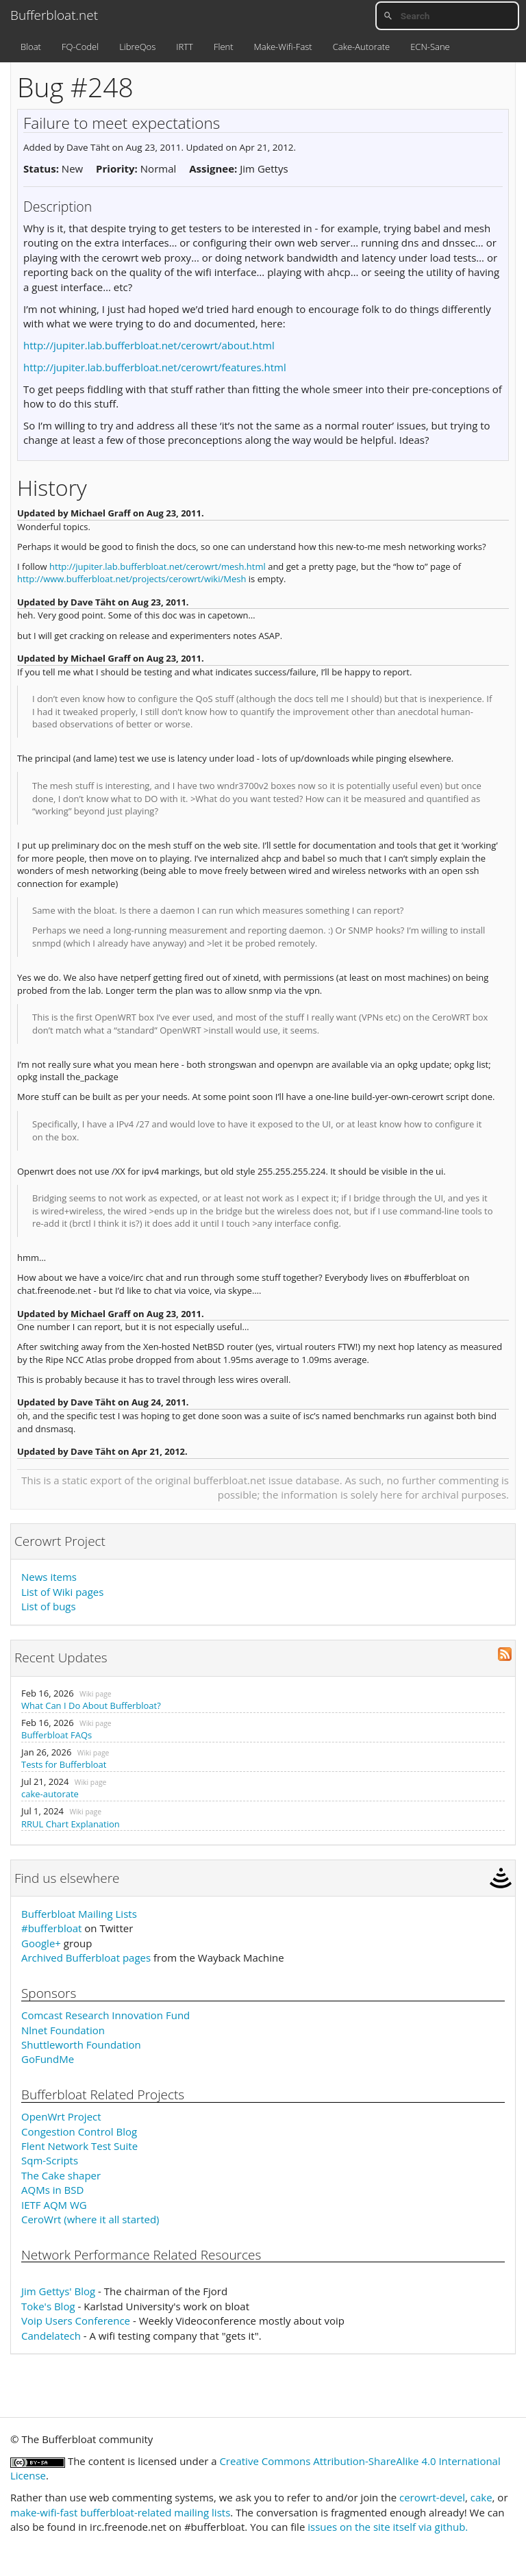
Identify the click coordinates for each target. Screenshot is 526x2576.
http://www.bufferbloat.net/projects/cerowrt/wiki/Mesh (131, 579)
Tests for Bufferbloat (63, 1764)
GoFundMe (47, 2059)
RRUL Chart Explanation (70, 1824)
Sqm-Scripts (49, 2160)
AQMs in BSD (52, 2190)
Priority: (117, 168)
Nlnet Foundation (63, 2030)
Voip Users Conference (75, 2320)
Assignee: (213, 168)
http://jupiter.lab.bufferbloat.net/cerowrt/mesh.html (157, 566)
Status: (41, 168)
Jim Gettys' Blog (58, 2291)
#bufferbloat (51, 1928)
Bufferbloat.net (54, 15)
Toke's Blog (48, 2306)
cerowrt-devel (432, 2497)
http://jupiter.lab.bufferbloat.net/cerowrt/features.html (154, 367)
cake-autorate (50, 1794)
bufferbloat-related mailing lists (155, 2512)
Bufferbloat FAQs (56, 1735)
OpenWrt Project (61, 2116)
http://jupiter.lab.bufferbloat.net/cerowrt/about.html (149, 345)
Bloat (31, 46)
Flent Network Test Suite (79, 2146)
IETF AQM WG (54, 2205)
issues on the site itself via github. (388, 2527)
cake (481, 2497)
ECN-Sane (430, 46)
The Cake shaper (61, 2175)
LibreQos (137, 46)
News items (49, 1577)
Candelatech (51, 2335)
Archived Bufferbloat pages (86, 1957)
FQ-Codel (80, 46)
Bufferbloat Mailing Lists (79, 1914)
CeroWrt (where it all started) (90, 2219)
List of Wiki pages (62, 1592)
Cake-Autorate (361, 46)
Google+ (41, 1943)
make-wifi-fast (43, 2512)
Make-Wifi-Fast (283, 46)
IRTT (184, 46)
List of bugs (48, 1606)
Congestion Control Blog (79, 2131)
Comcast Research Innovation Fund (105, 2015)
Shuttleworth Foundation (81, 2044)
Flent (224, 46)
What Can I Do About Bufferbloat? (91, 1705)
